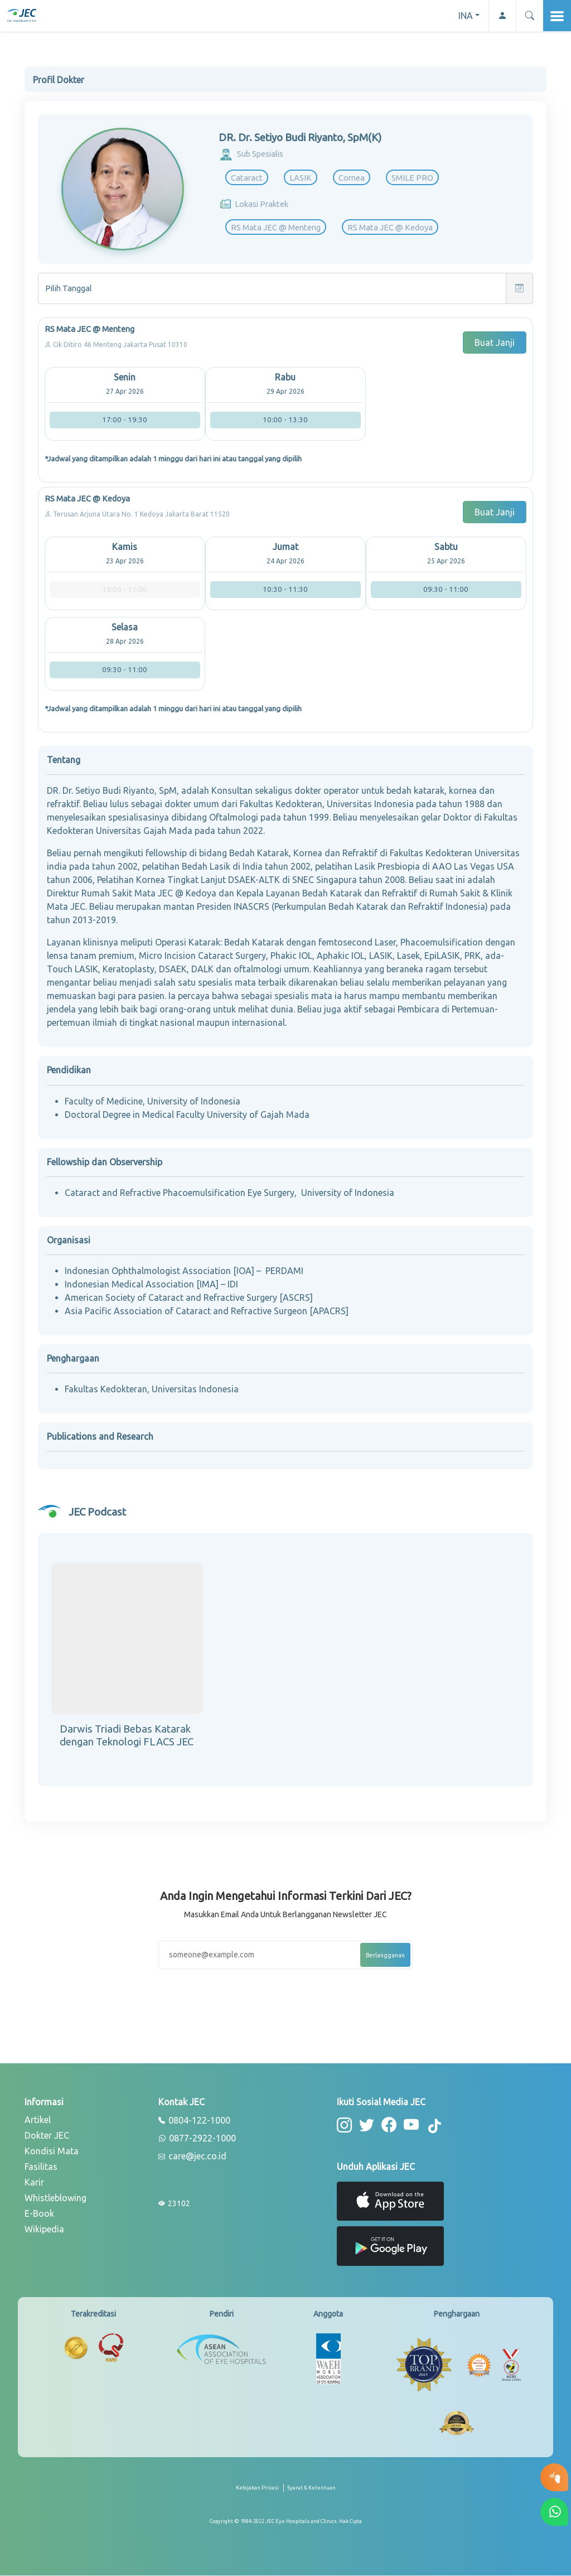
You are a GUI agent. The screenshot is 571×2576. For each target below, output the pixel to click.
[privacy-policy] (260, 2492)
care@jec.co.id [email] (192, 2156)
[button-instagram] (344, 2125)
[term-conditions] (311, 2492)
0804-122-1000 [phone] (194, 2120)
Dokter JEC (47, 2135)
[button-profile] (502, 15)
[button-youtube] (411, 2125)
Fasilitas (41, 2166)
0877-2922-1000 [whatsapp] (197, 2138)
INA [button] (465, 16)
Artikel (38, 2119)
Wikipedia (44, 2229)
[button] (529, 15)
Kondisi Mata (52, 2151)
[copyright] (286, 2521)
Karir (34, 2182)
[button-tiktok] (435, 2126)
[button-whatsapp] (554, 2512)
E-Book (39, 2213)
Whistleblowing (55, 2198)
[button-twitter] (366, 2125)
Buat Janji (495, 342)
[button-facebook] (388, 2125)
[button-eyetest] (554, 2477)
